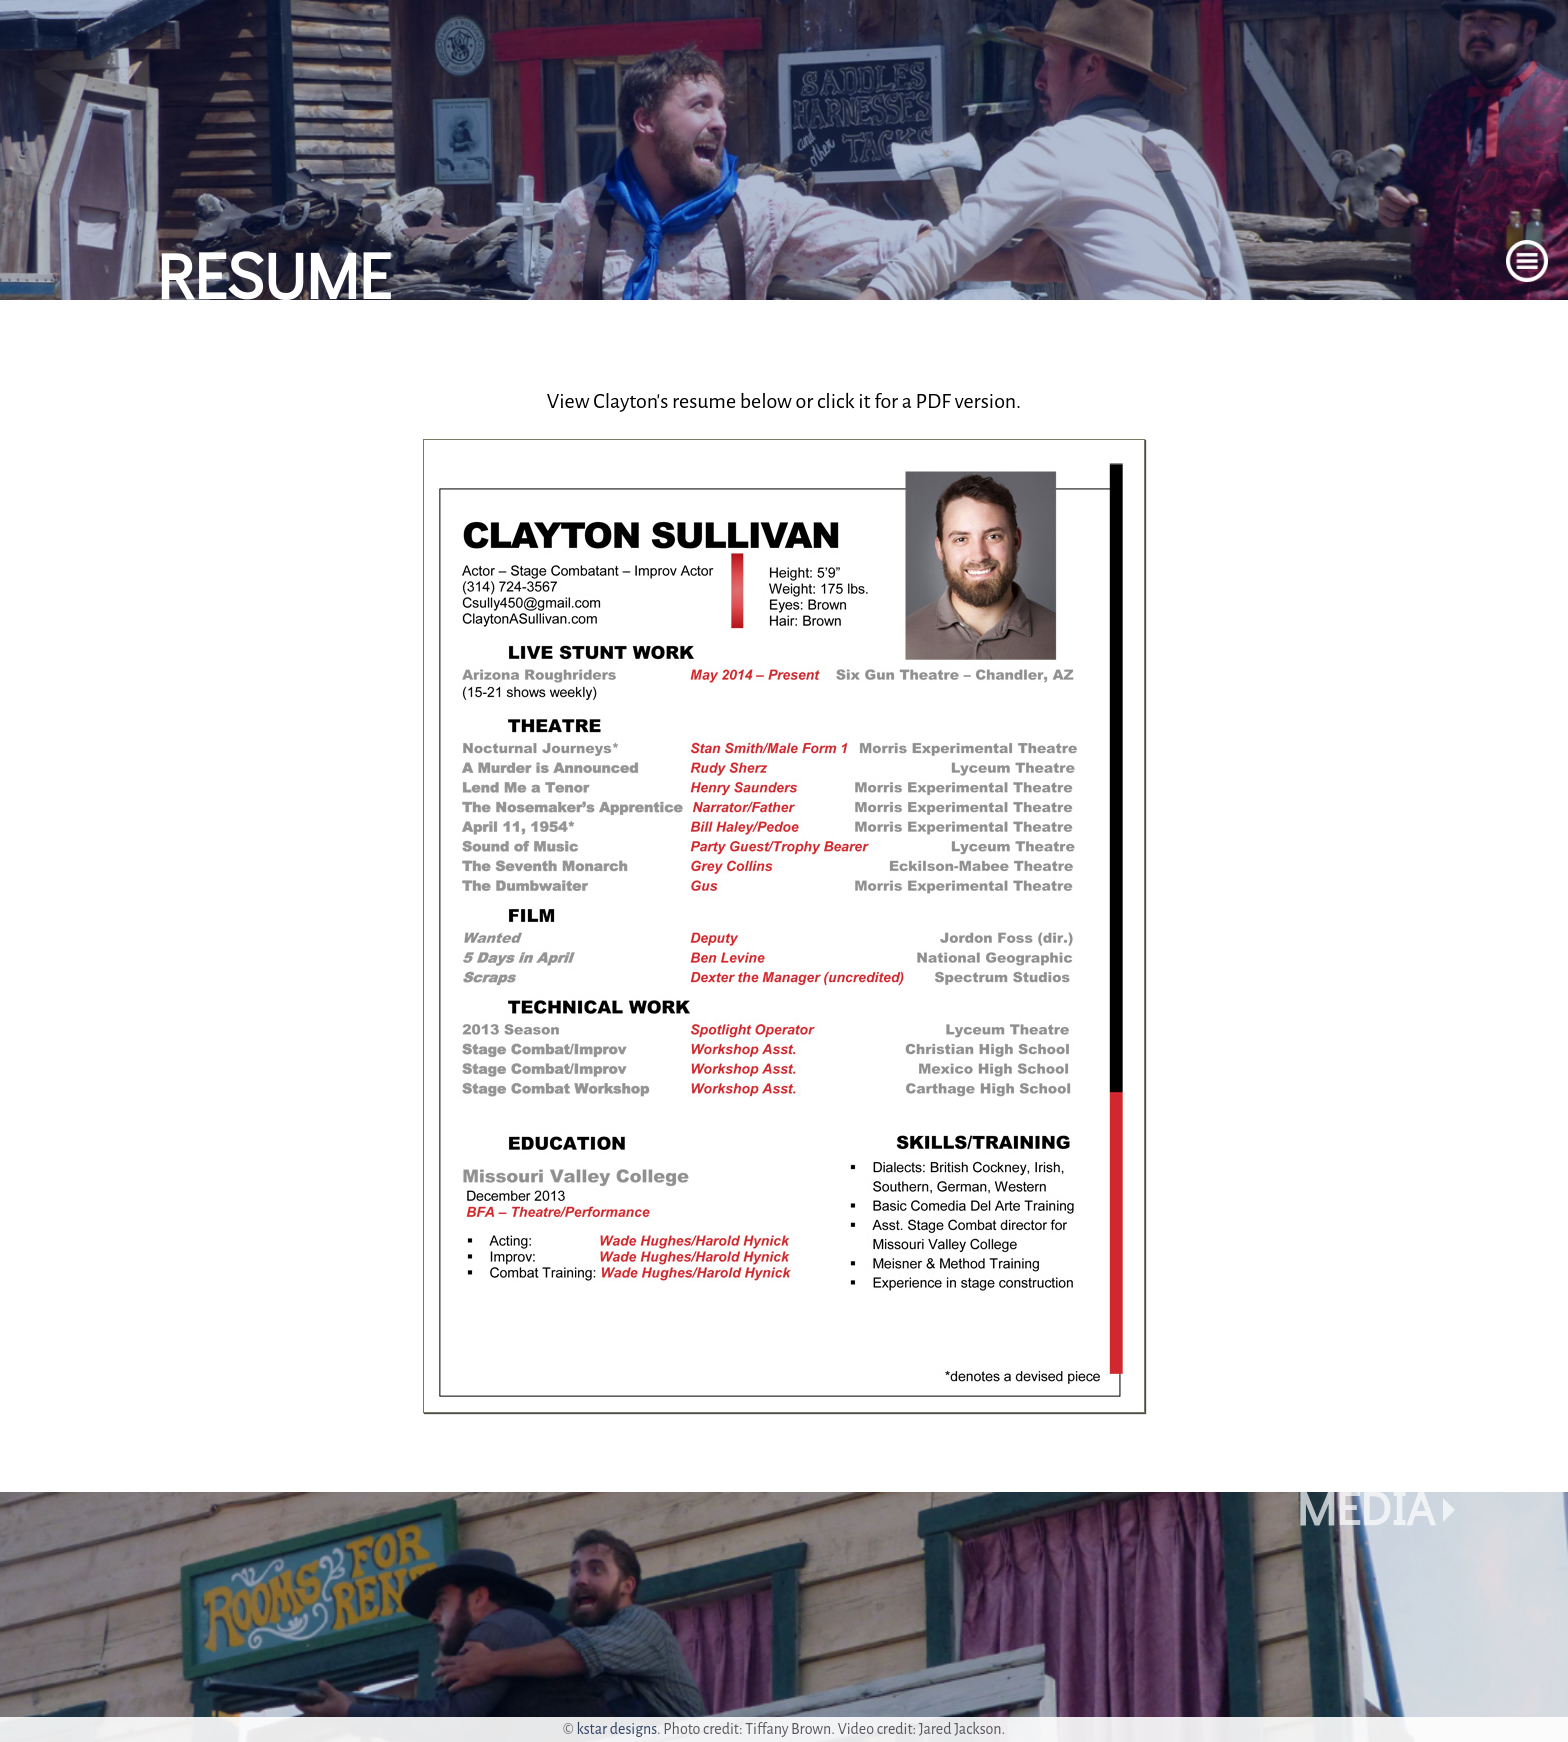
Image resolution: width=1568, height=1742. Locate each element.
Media (1365, 1506)
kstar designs (616, 1729)
